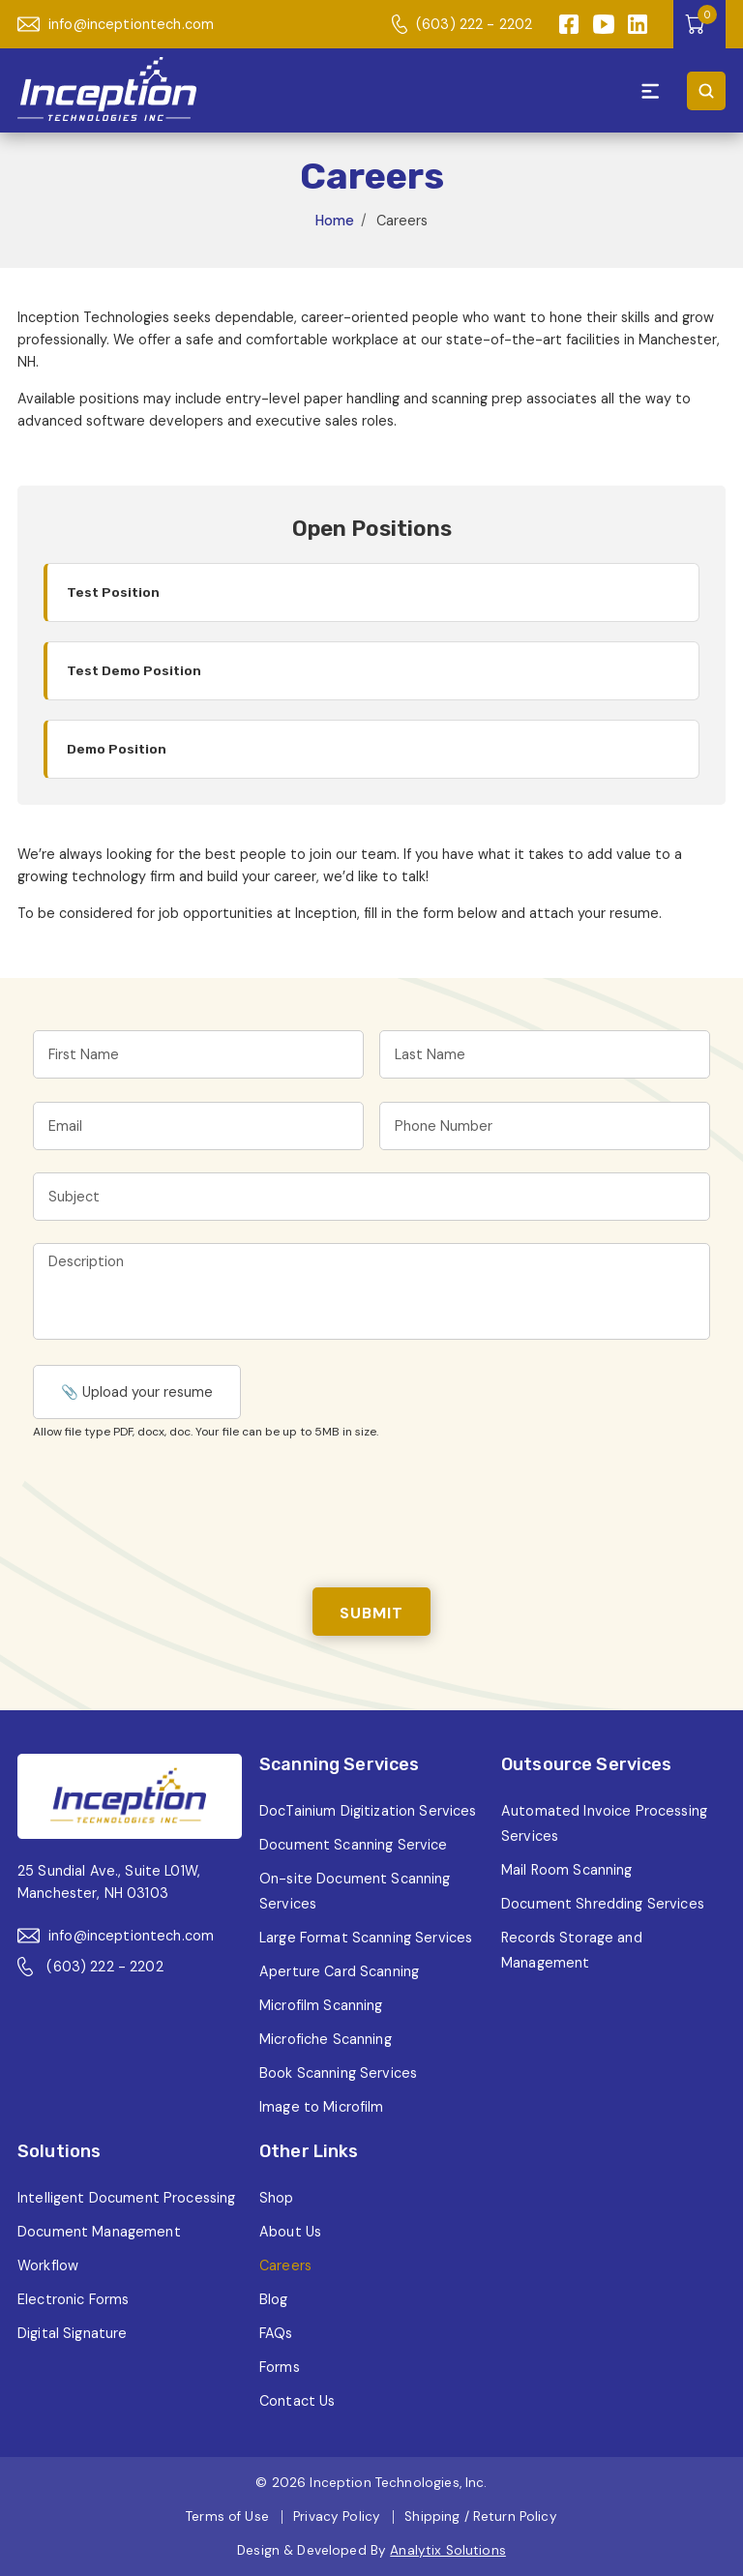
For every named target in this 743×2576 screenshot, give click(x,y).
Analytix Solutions (448, 2550)
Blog (273, 2299)
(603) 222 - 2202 (462, 24)
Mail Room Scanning (567, 1870)
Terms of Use (227, 2516)
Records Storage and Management (571, 1950)
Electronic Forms (73, 2299)
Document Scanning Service (353, 1844)
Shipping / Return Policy (480, 2516)
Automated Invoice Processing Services (604, 1823)
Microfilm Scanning (321, 2005)
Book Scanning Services (338, 2073)
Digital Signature (72, 2333)
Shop (276, 2197)
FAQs (276, 2333)
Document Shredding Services (602, 1903)
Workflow (47, 2265)
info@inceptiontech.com (115, 24)
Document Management (99, 2231)
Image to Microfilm (321, 2107)
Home (334, 220)
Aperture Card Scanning (339, 1971)
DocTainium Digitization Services (368, 1811)
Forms (279, 2367)
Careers (285, 2265)
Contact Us (297, 2401)
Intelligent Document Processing (126, 2197)
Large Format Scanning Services (365, 1937)
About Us (290, 2231)
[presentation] (180, 1510)
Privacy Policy (336, 2516)
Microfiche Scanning (325, 2039)
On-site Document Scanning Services (355, 1891)
